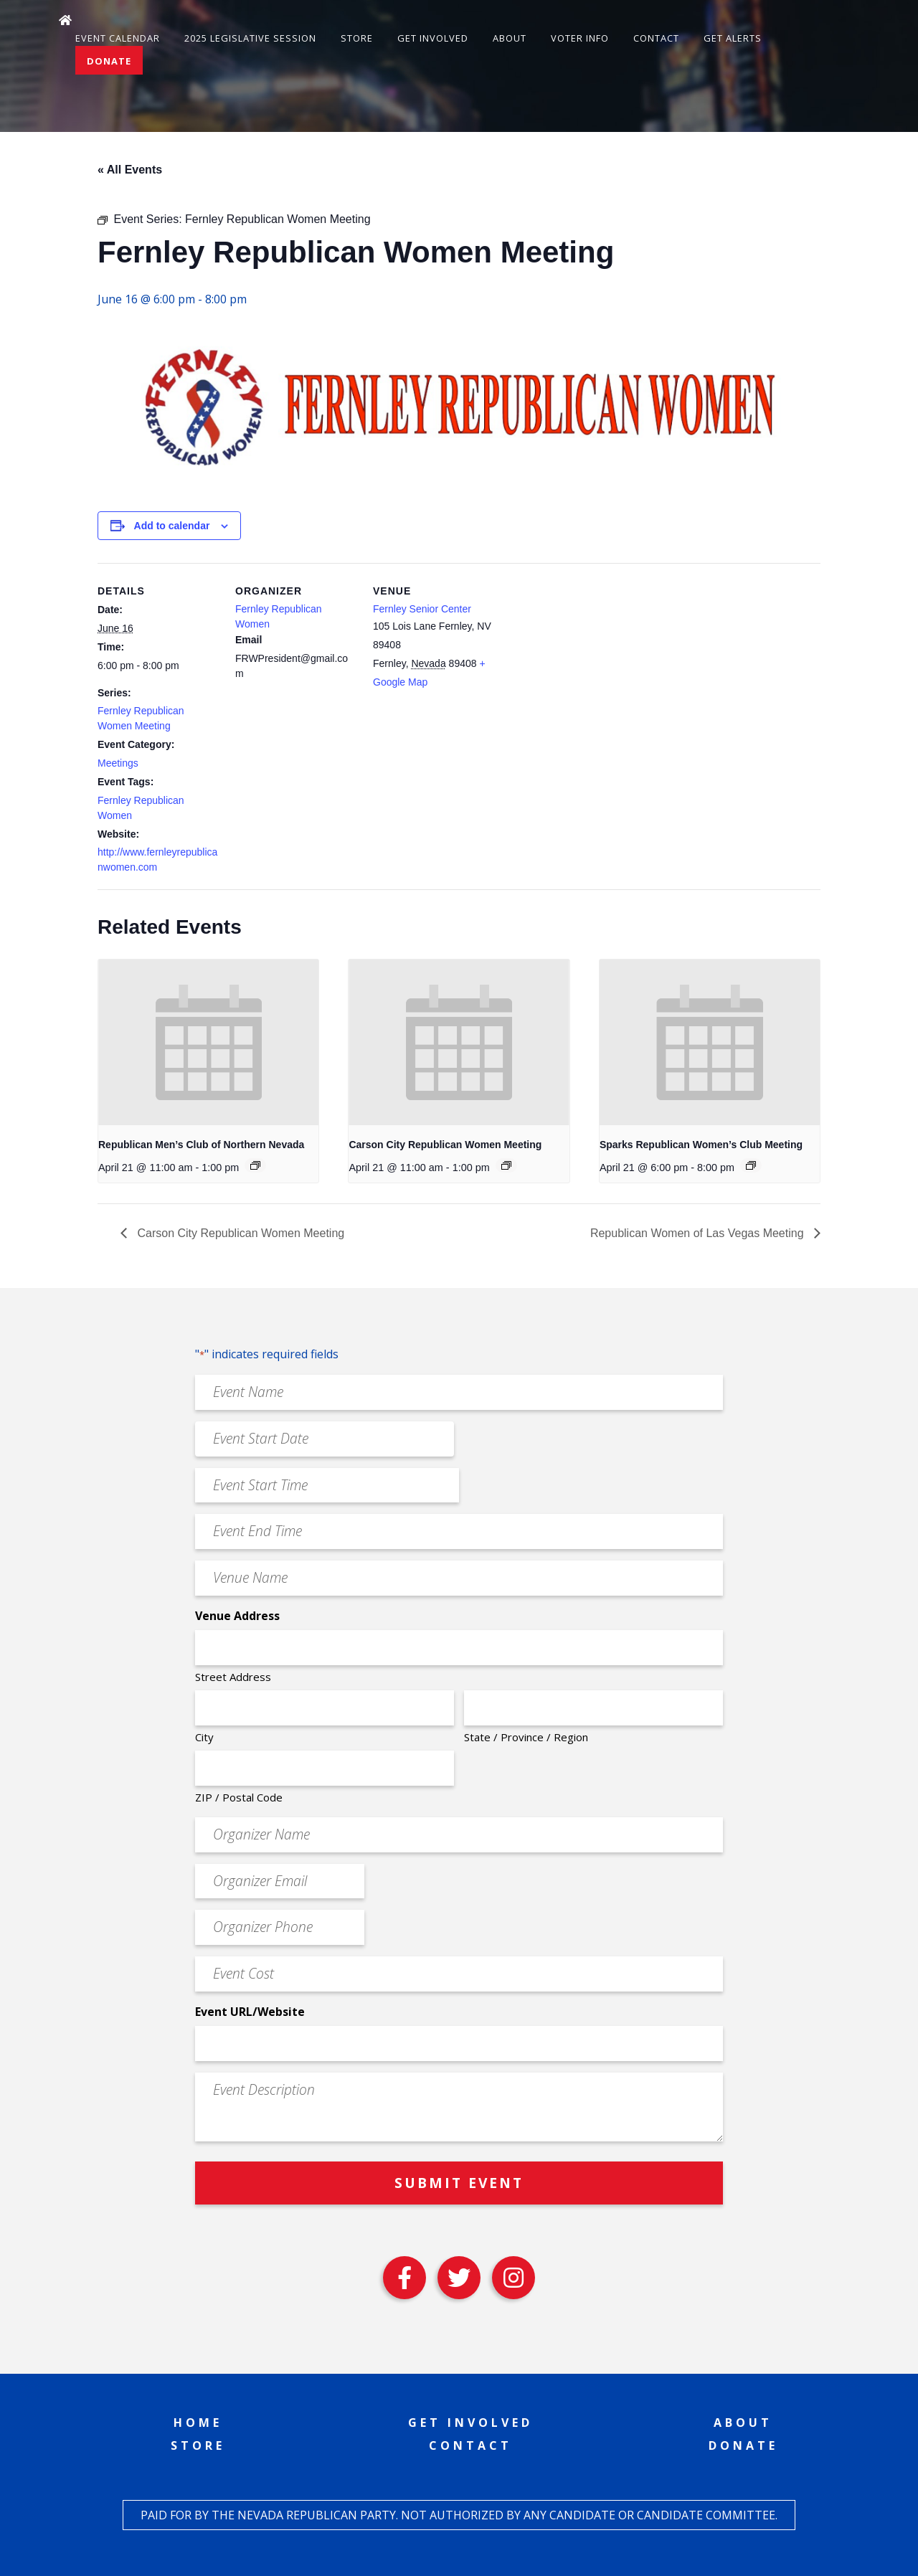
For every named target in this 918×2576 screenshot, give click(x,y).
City (204, 1737)
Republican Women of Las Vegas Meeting (698, 1233)
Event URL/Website (250, 2011)
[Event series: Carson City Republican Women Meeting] (506, 1165)
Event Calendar (117, 38)
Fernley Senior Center (422, 609)
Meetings (118, 763)
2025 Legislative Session (250, 38)
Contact (656, 38)
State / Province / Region (526, 1737)
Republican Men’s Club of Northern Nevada (201, 1144)
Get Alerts (733, 38)
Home (198, 2422)
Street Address (233, 1677)
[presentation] (208, 1042)
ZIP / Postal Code (239, 1797)
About (509, 38)
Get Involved (432, 38)
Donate (109, 61)
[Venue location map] (586, 661)
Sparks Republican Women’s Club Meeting (701, 1144)
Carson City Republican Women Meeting (445, 1144)
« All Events (130, 170)
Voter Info (580, 38)
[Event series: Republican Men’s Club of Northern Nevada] (255, 1165)
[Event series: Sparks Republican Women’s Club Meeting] (751, 1165)
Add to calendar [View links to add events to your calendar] (172, 525)
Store (357, 38)
